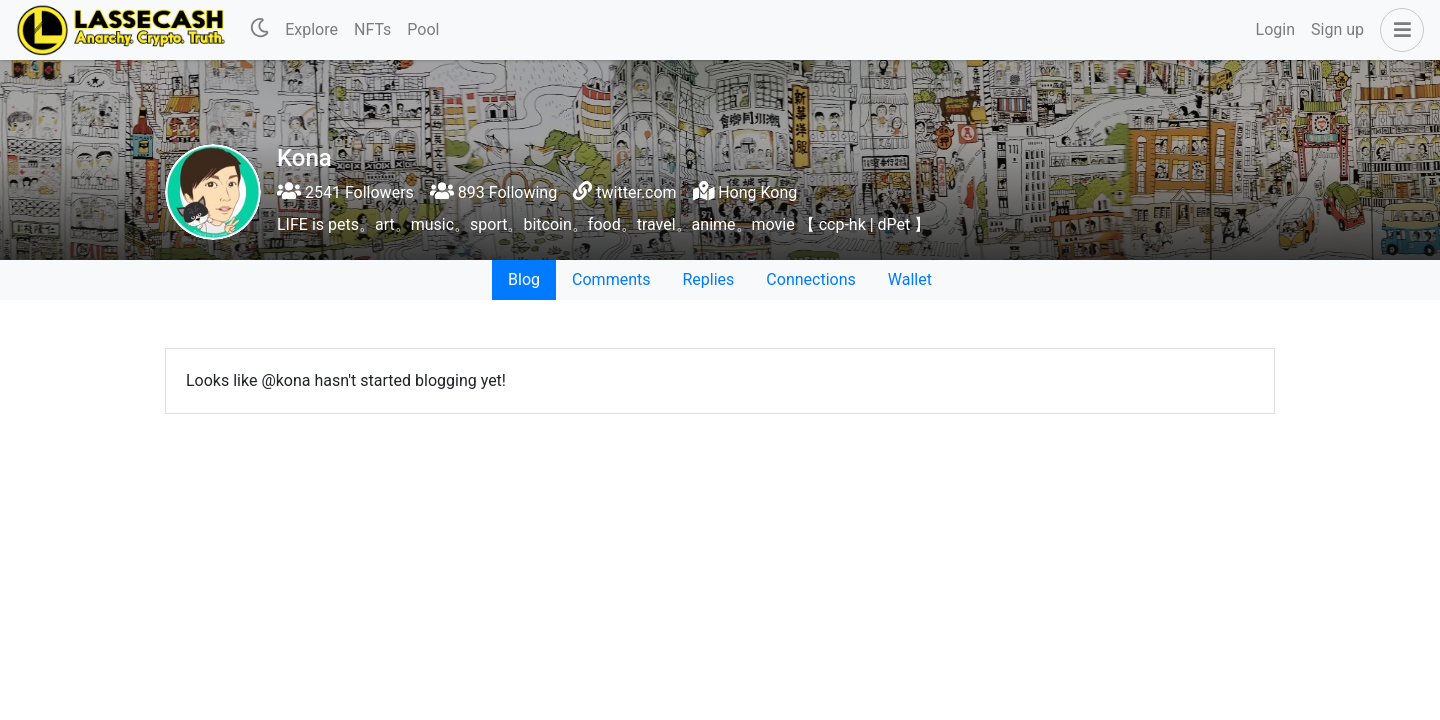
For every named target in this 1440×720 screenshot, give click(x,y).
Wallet (910, 279)
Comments (611, 279)
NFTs (372, 29)
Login (1275, 29)
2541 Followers (345, 192)
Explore (311, 29)
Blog (524, 279)
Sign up (1337, 29)
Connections (810, 279)
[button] (1398, 30)
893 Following (493, 192)
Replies (708, 279)
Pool (423, 29)
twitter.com (636, 192)
